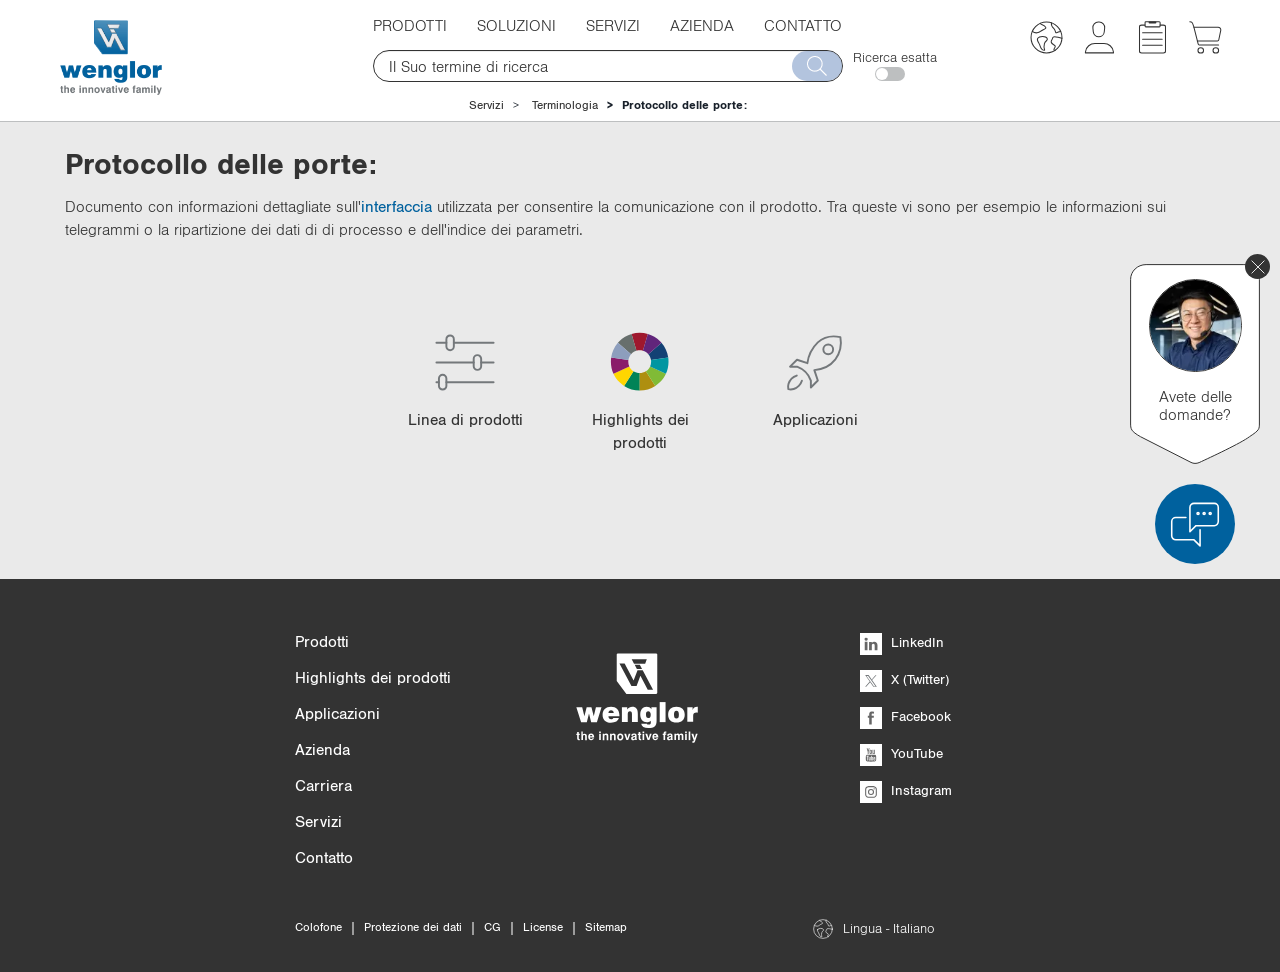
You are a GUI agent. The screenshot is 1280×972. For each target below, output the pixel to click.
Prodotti (410, 25)
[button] (1046, 40)
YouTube (901, 753)
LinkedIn (902, 642)
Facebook (905, 716)
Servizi (613, 25)
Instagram (906, 790)
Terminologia (565, 105)
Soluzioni (516, 25)
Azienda (702, 25)
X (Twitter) (904, 679)
